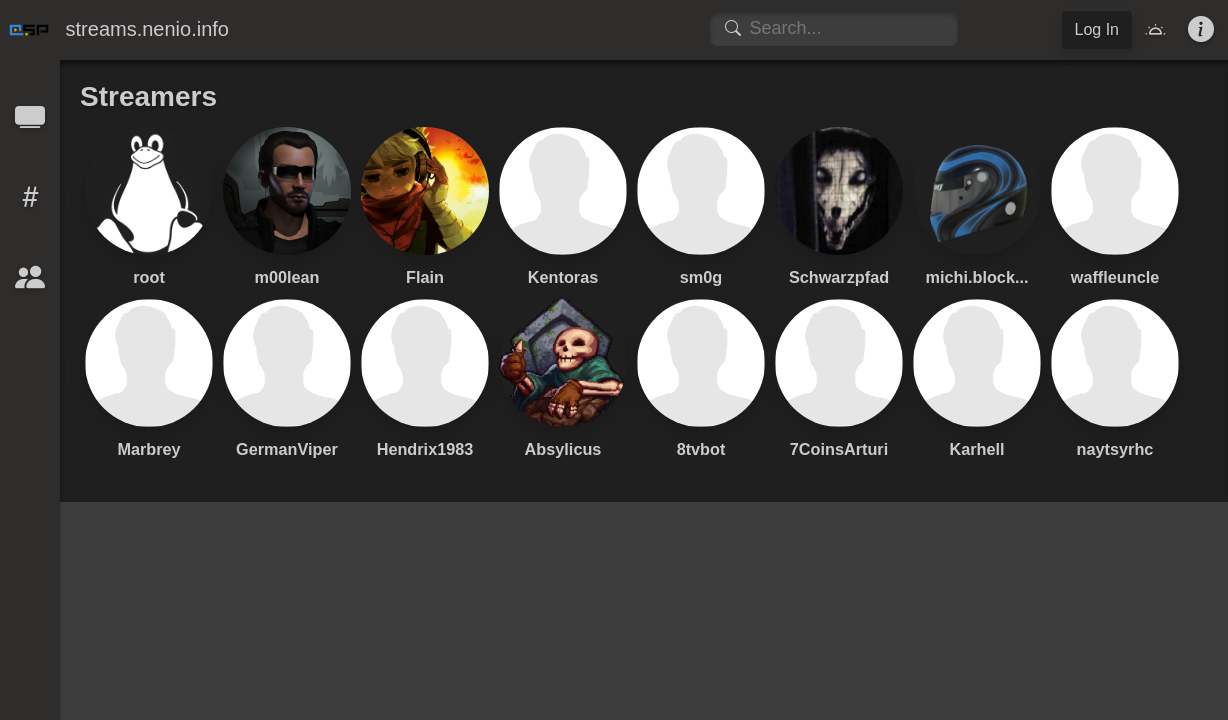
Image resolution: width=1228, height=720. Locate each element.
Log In (1097, 29)
